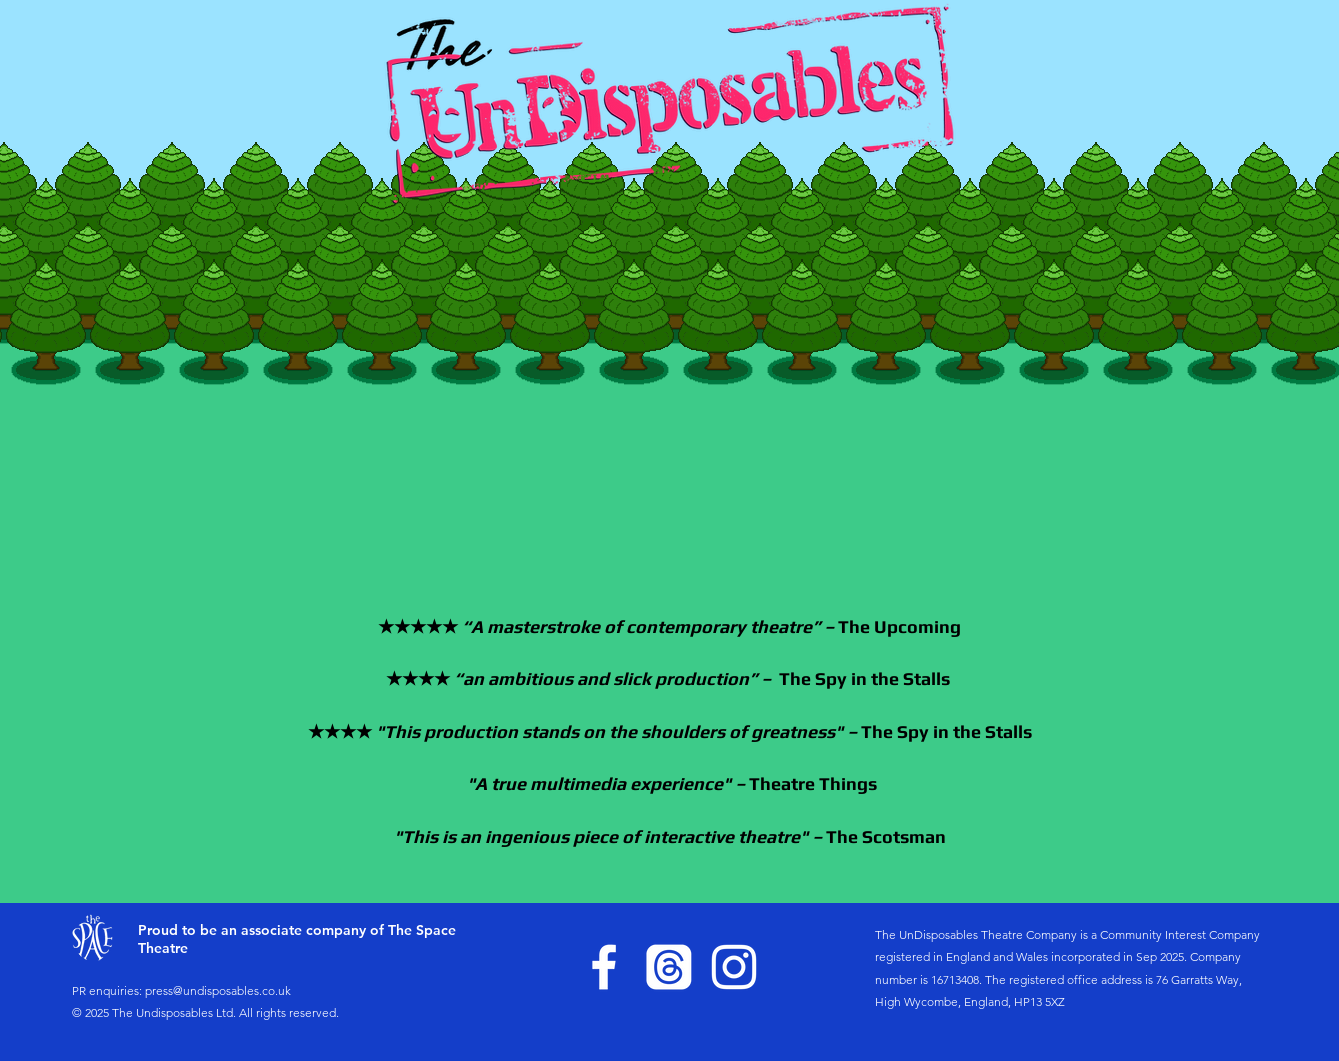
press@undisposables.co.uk (218, 990)
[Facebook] (604, 967)
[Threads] (669, 967)
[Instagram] (734, 967)
